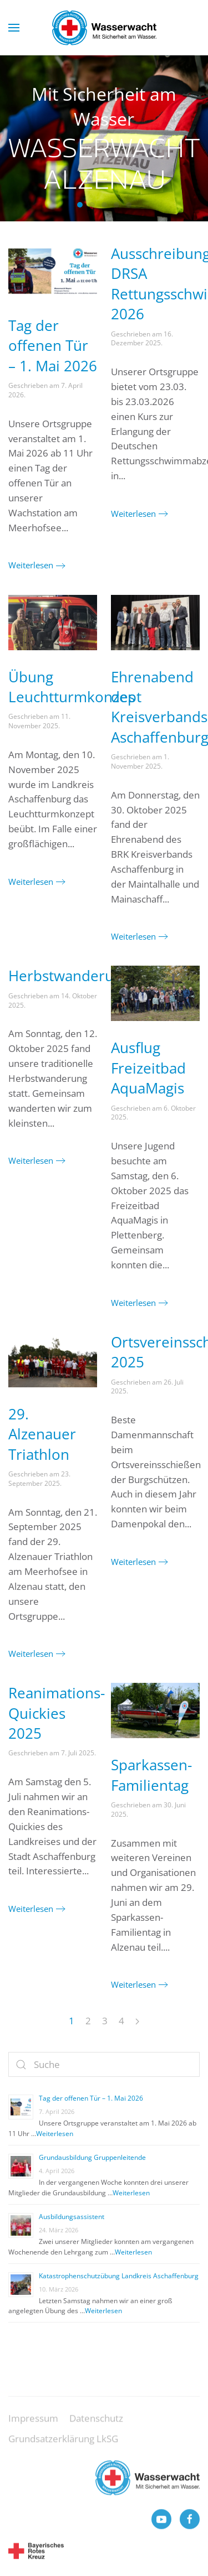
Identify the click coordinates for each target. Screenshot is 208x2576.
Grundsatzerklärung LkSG (63, 2448)
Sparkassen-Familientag (151, 1775)
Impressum (33, 2427)
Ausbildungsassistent (71, 2216)
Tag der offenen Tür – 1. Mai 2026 (52, 345)
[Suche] (104, 2064)
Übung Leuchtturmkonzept (74, 687)
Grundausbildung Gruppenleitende (92, 2157)
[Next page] (137, 2022)
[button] (13, 27)
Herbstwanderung (69, 976)
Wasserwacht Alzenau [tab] (80, 205)
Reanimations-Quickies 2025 (56, 1713)
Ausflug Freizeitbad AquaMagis (148, 1068)
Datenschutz (96, 2427)
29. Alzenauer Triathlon (42, 1434)
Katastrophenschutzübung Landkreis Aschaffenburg (119, 2275)
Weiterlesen (30, 565)
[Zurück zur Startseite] (104, 27)
